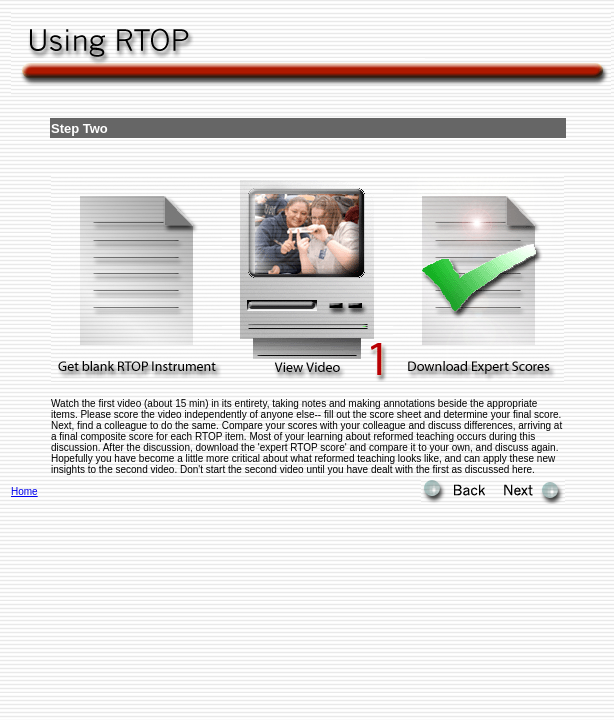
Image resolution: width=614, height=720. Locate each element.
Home (24, 491)
